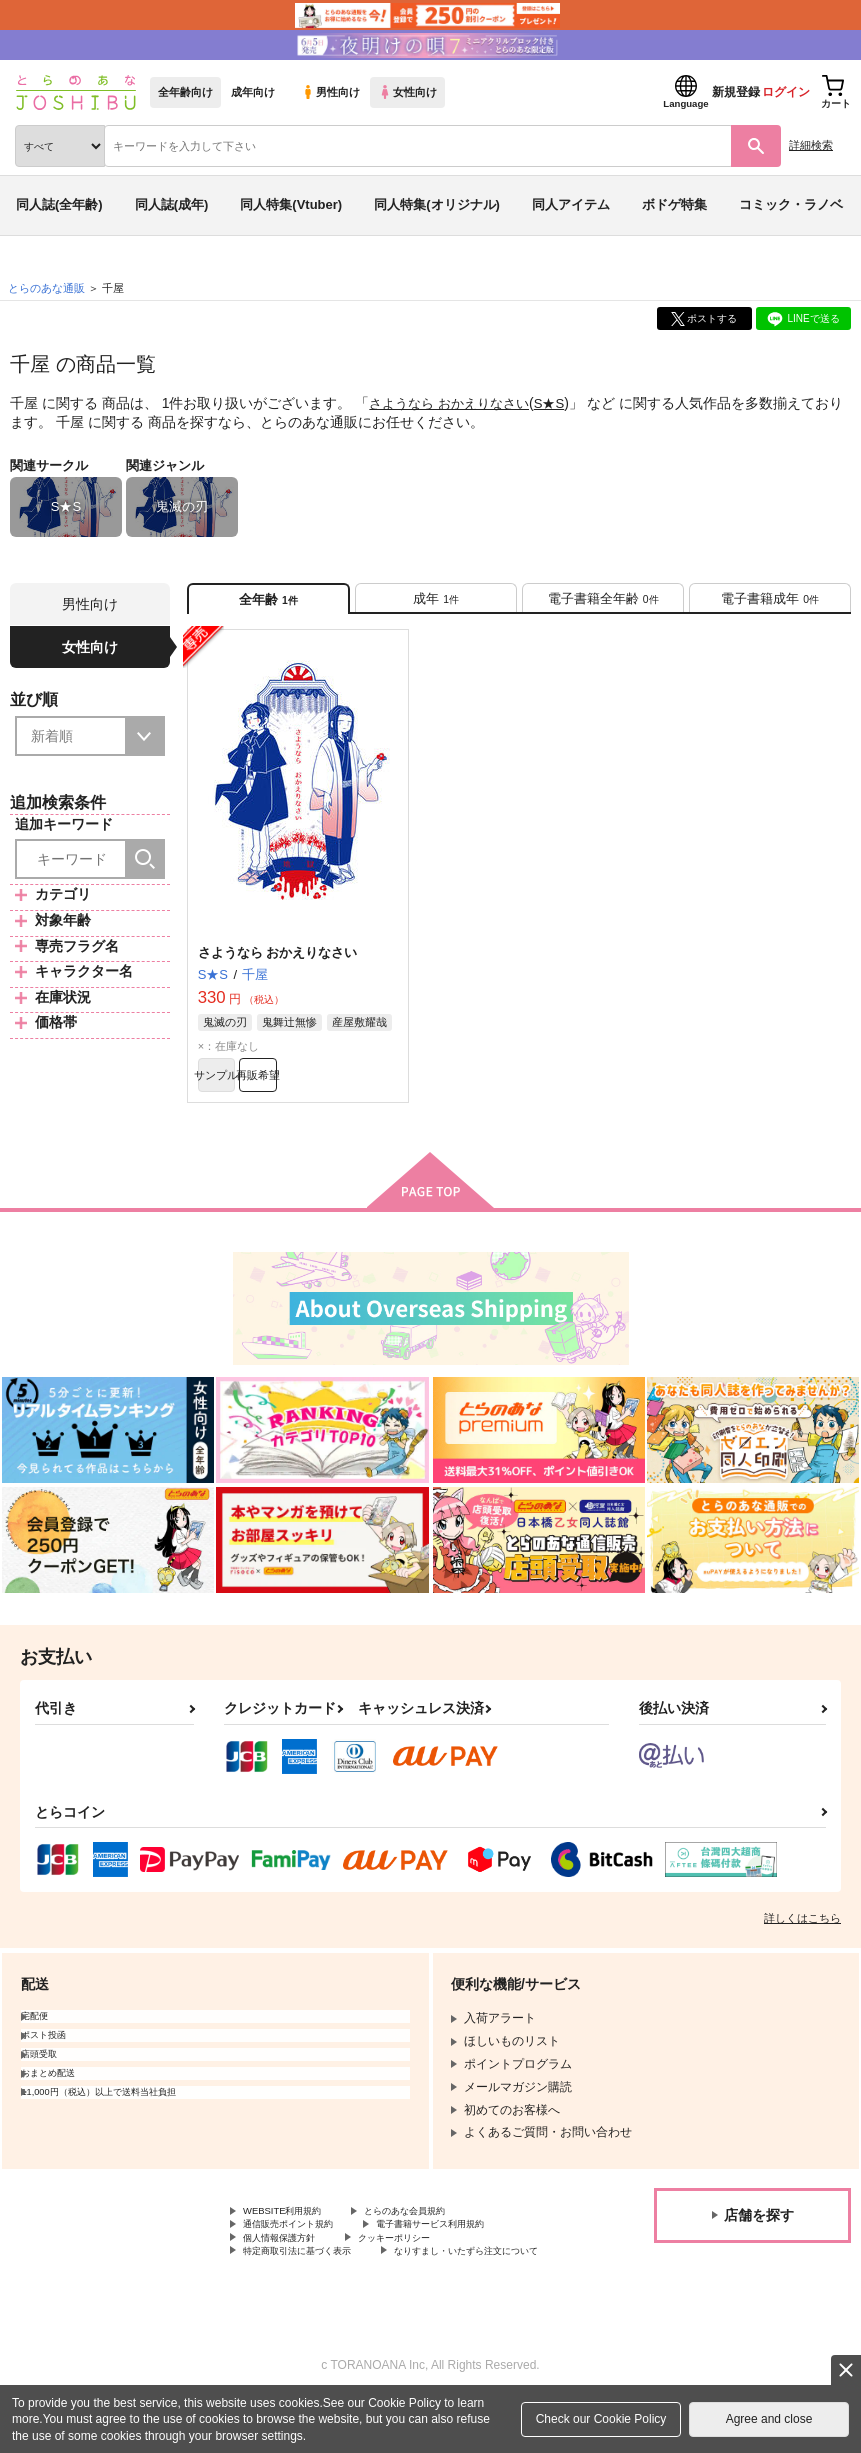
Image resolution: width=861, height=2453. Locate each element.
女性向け (407, 92)
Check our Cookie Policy (601, 2419)
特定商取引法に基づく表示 (315, 2283)
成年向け (253, 92)
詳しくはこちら (802, 1939)
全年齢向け (185, 92)
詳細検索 (811, 145)
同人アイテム (571, 204)
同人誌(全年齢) (59, 204)
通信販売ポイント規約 (303, 2250)
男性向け (330, 92)
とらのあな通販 (46, 288)
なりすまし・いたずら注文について (339, 2300)
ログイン (786, 92)
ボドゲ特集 (674, 204)
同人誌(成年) (172, 204)
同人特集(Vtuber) (291, 204)
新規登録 (736, 92)
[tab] (436, 604)
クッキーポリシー (430, 2267)
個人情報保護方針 (291, 2267)
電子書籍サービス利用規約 (478, 2250)
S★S (562, 403)
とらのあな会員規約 (442, 2233)
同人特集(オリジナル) (437, 204)
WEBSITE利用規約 (294, 2233)
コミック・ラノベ (791, 204)
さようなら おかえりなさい (455, 403)
